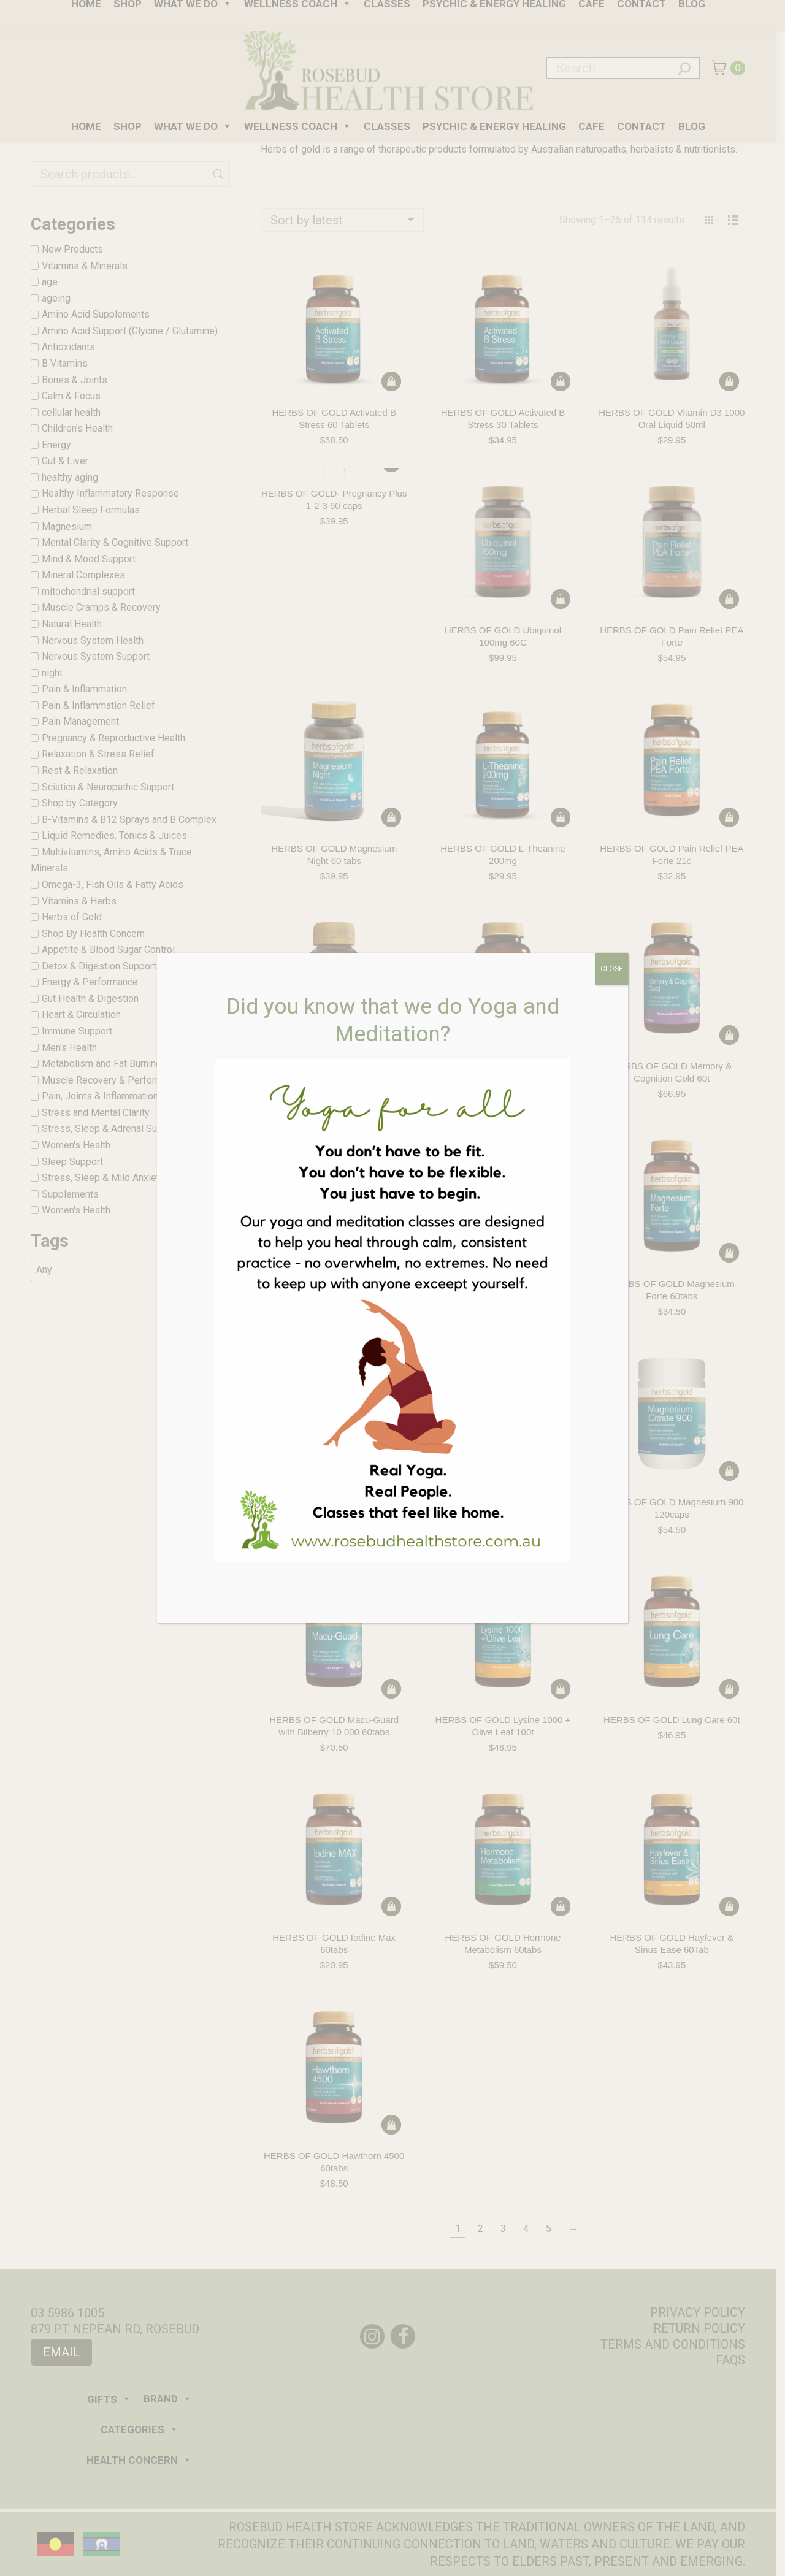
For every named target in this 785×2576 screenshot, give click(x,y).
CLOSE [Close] (611, 969)
